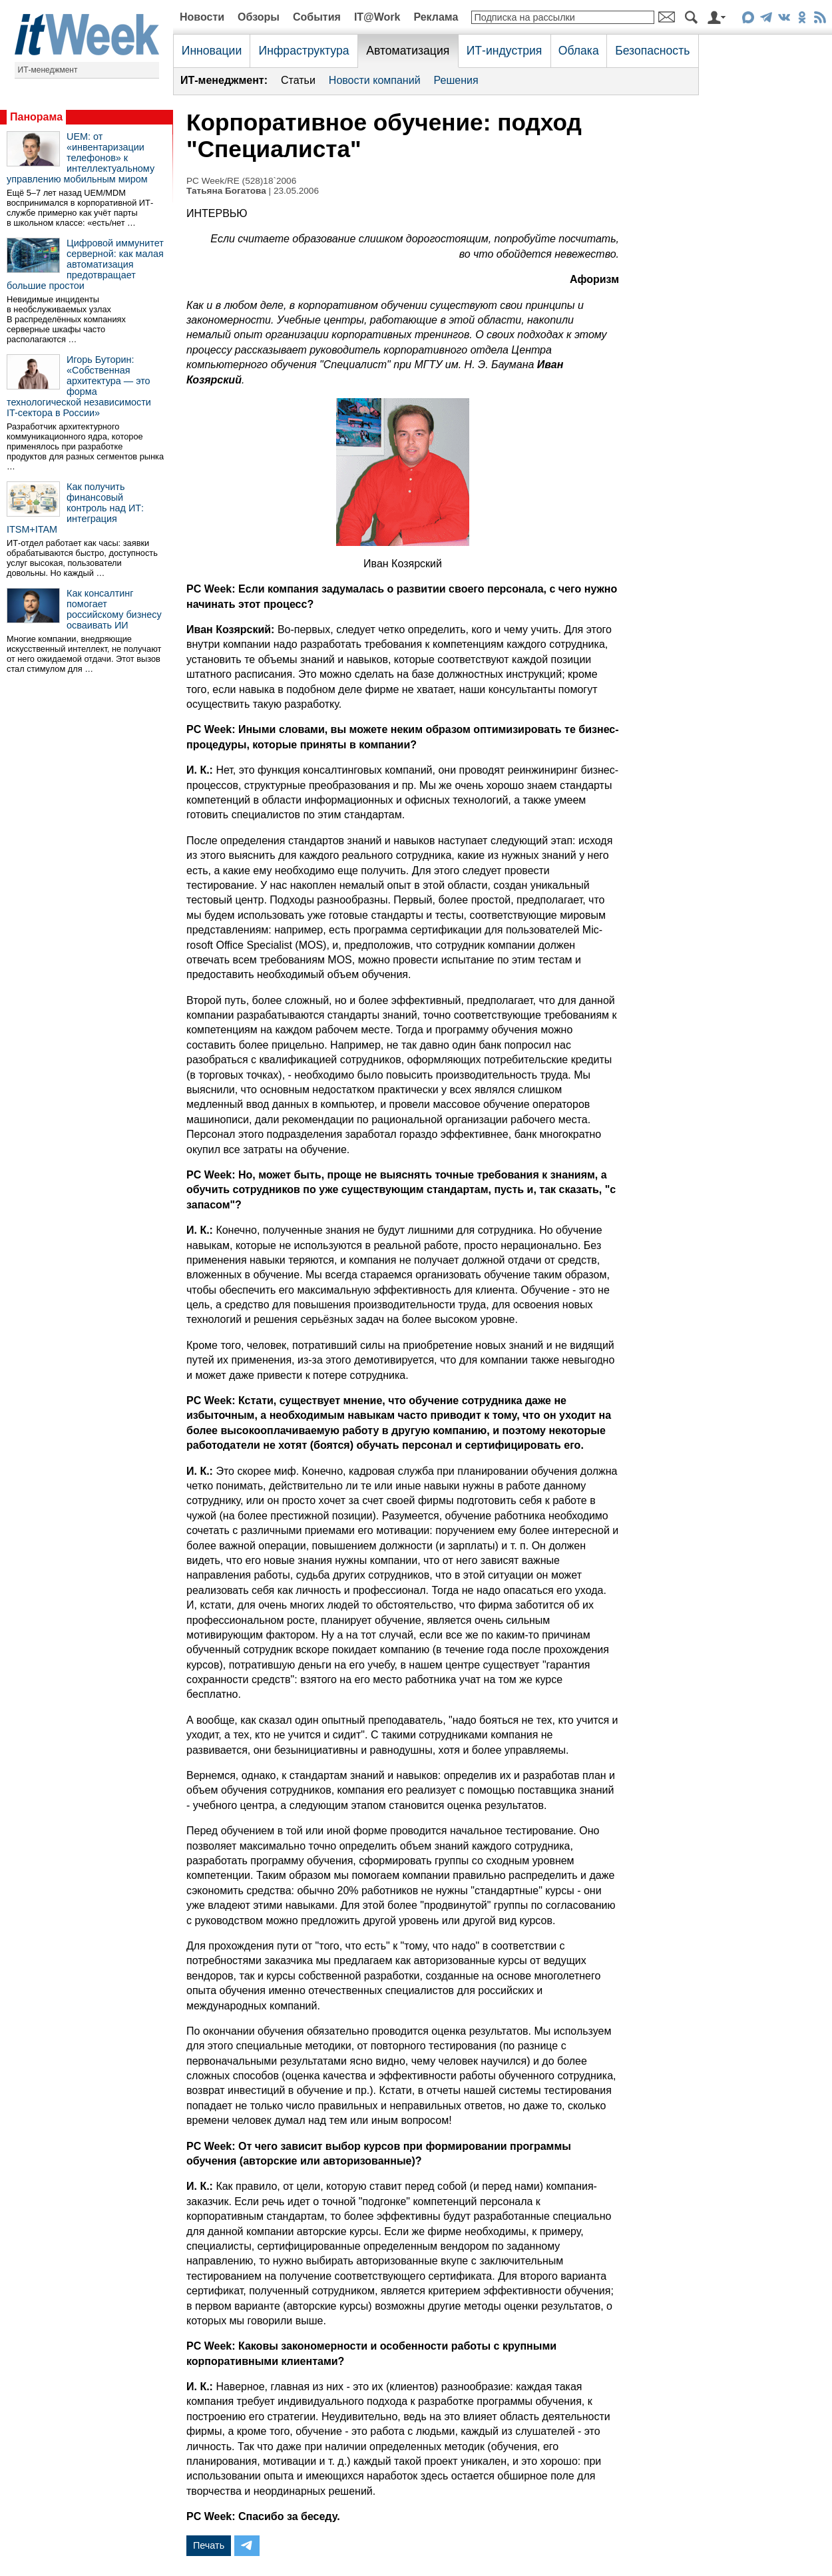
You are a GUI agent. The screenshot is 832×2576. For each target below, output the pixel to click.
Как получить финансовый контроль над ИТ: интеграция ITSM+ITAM (75, 508)
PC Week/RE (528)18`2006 (241, 181)
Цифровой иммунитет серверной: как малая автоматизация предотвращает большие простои (85, 264)
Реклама (435, 17)
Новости (202, 17)
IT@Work (377, 17)
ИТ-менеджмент (48, 70)
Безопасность (652, 50)
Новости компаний (375, 80)
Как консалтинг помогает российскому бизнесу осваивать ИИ (114, 609)
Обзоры (259, 17)
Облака (578, 50)
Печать (208, 2545)
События (317, 17)
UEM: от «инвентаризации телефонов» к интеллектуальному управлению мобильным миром (80, 157)
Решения (456, 80)
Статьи (298, 80)
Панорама (36, 117)
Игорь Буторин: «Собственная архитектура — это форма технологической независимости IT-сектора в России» (79, 386)
